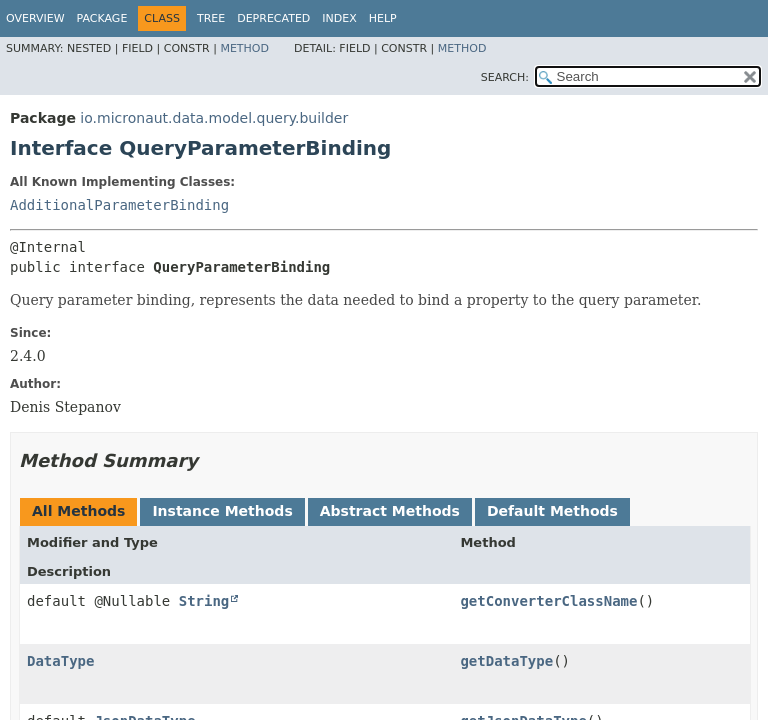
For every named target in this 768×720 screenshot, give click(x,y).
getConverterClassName (548, 601)
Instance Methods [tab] (222, 511)
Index (339, 18)
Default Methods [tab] (552, 511)
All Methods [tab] (78, 511)
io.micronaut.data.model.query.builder (214, 118)
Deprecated (273, 18)
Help (383, 18)
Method (244, 48)
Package (102, 18)
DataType (60, 661)
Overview (35, 18)
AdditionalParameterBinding (119, 205)
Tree (211, 18)
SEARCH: (505, 77)
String (204, 601)
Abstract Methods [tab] (390, 511)
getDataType (506, 661)
